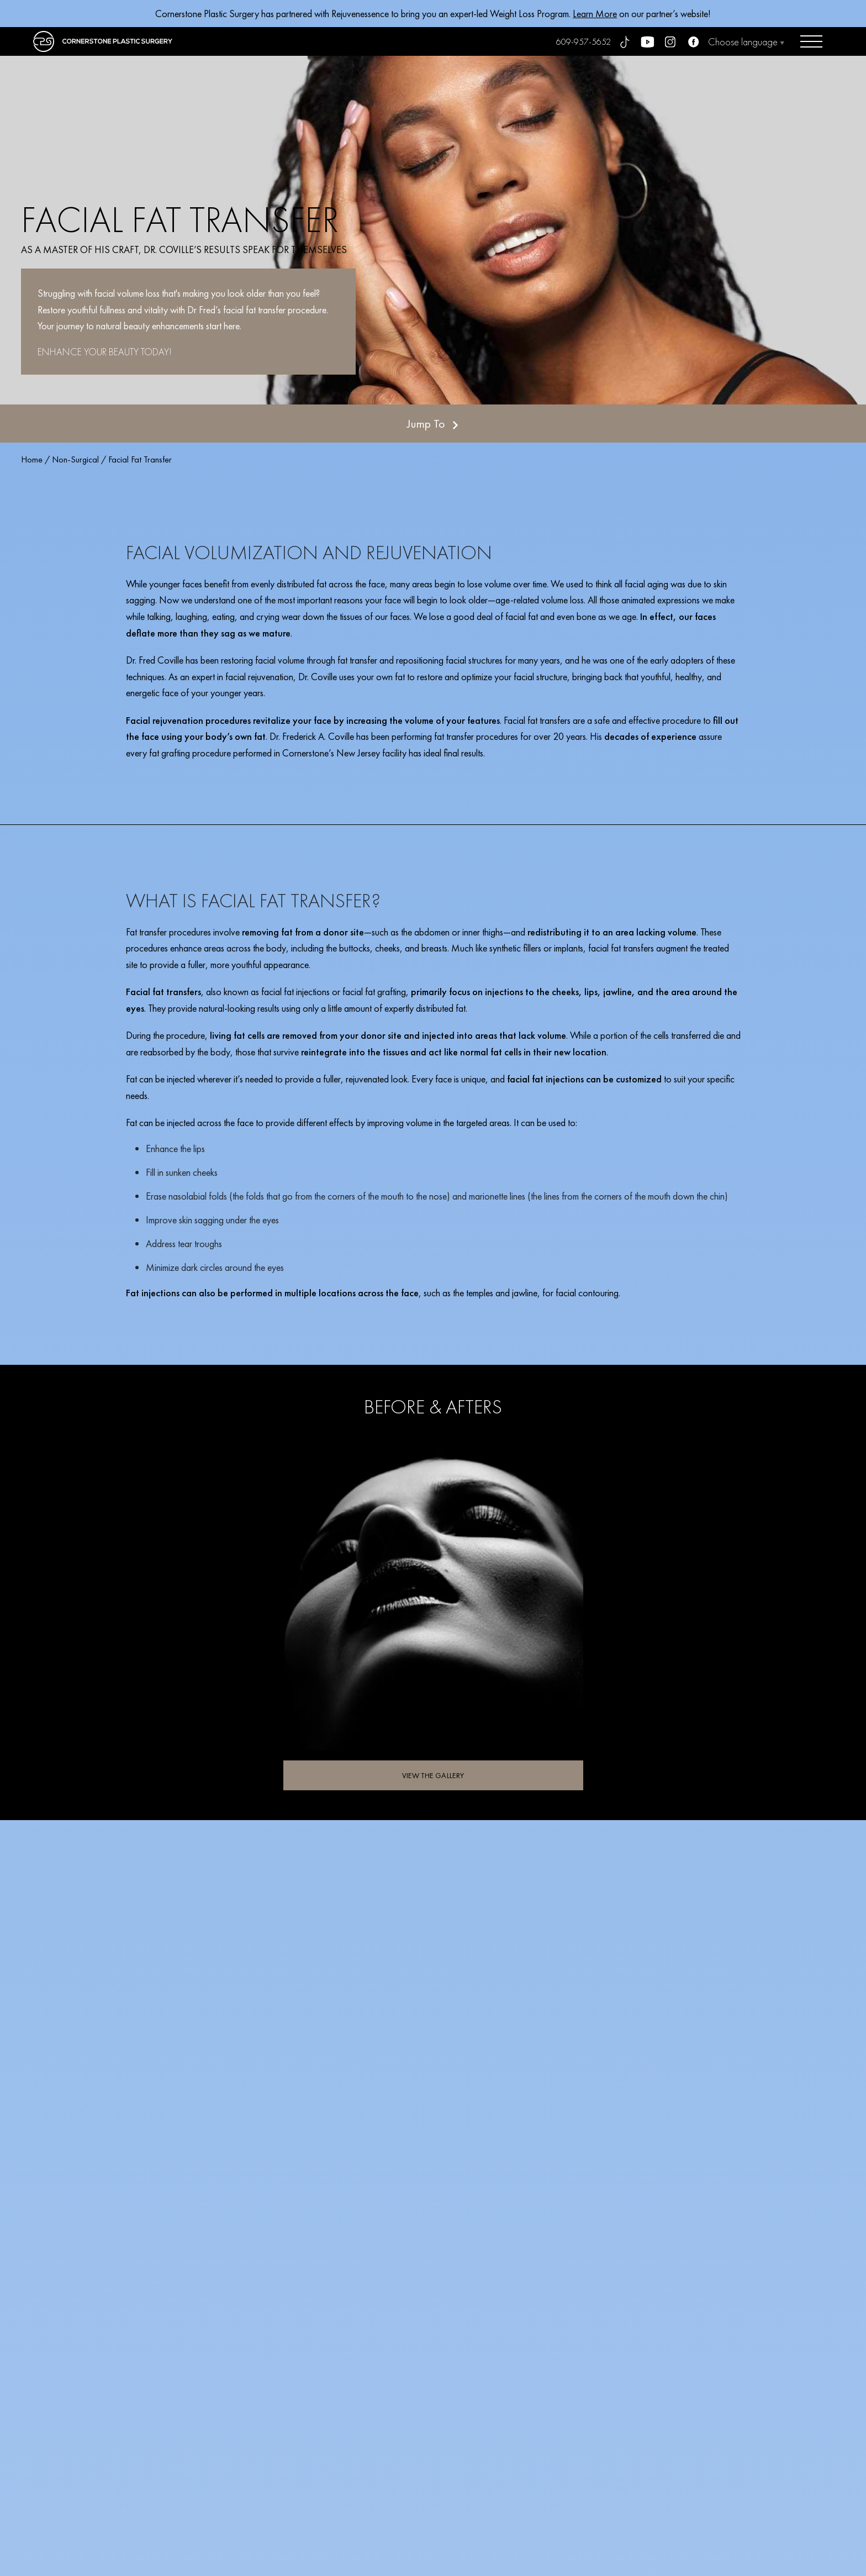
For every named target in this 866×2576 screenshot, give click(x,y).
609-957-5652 (583, 42)
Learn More (595, 13)
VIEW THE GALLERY (433, 1775)
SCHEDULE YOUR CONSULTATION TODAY (625, 2356)
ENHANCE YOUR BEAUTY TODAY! (105, 351)
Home (32, 459)
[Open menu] (811, 41)
